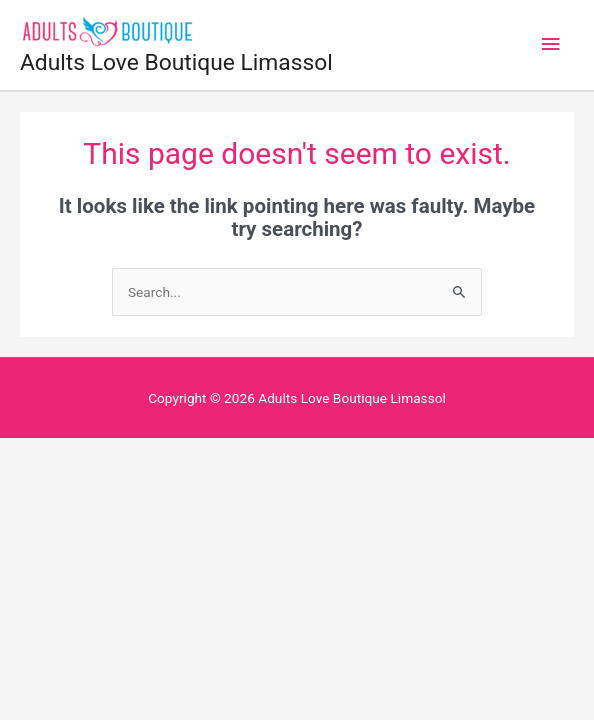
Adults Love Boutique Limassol (176, 62)
